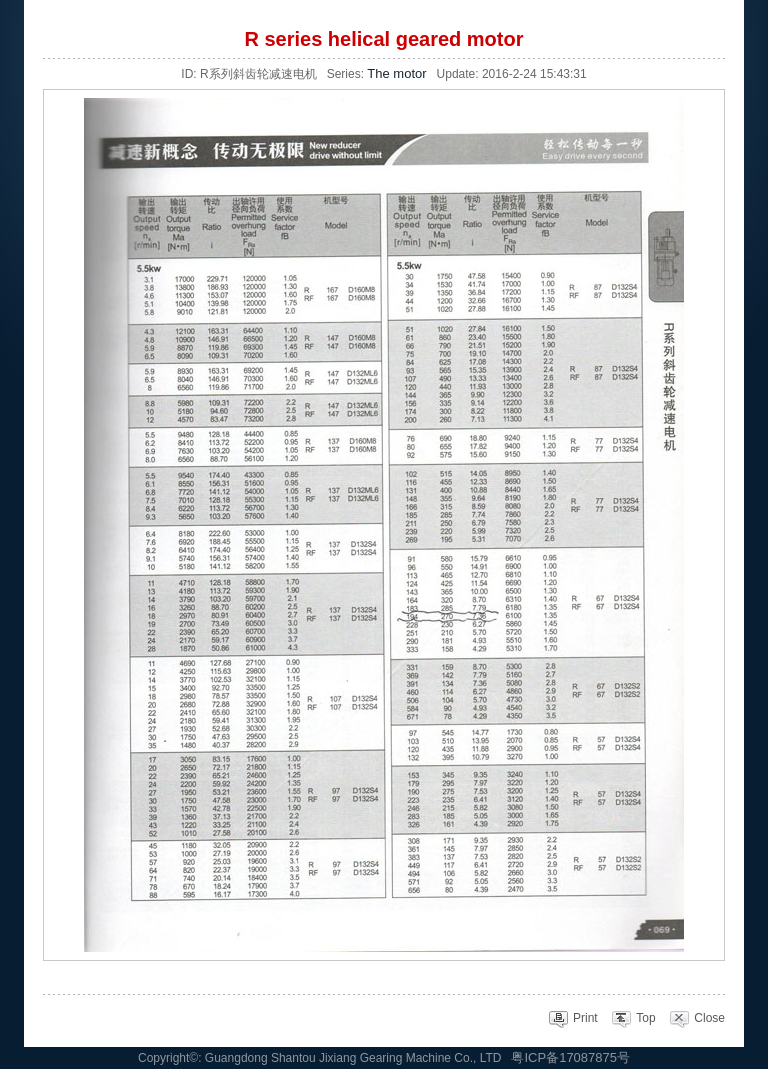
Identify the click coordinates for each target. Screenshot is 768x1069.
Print (573, 1018)
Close (697, 1018)
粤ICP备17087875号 (570, 1057)
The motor (396, 73)
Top (633, 1018)
